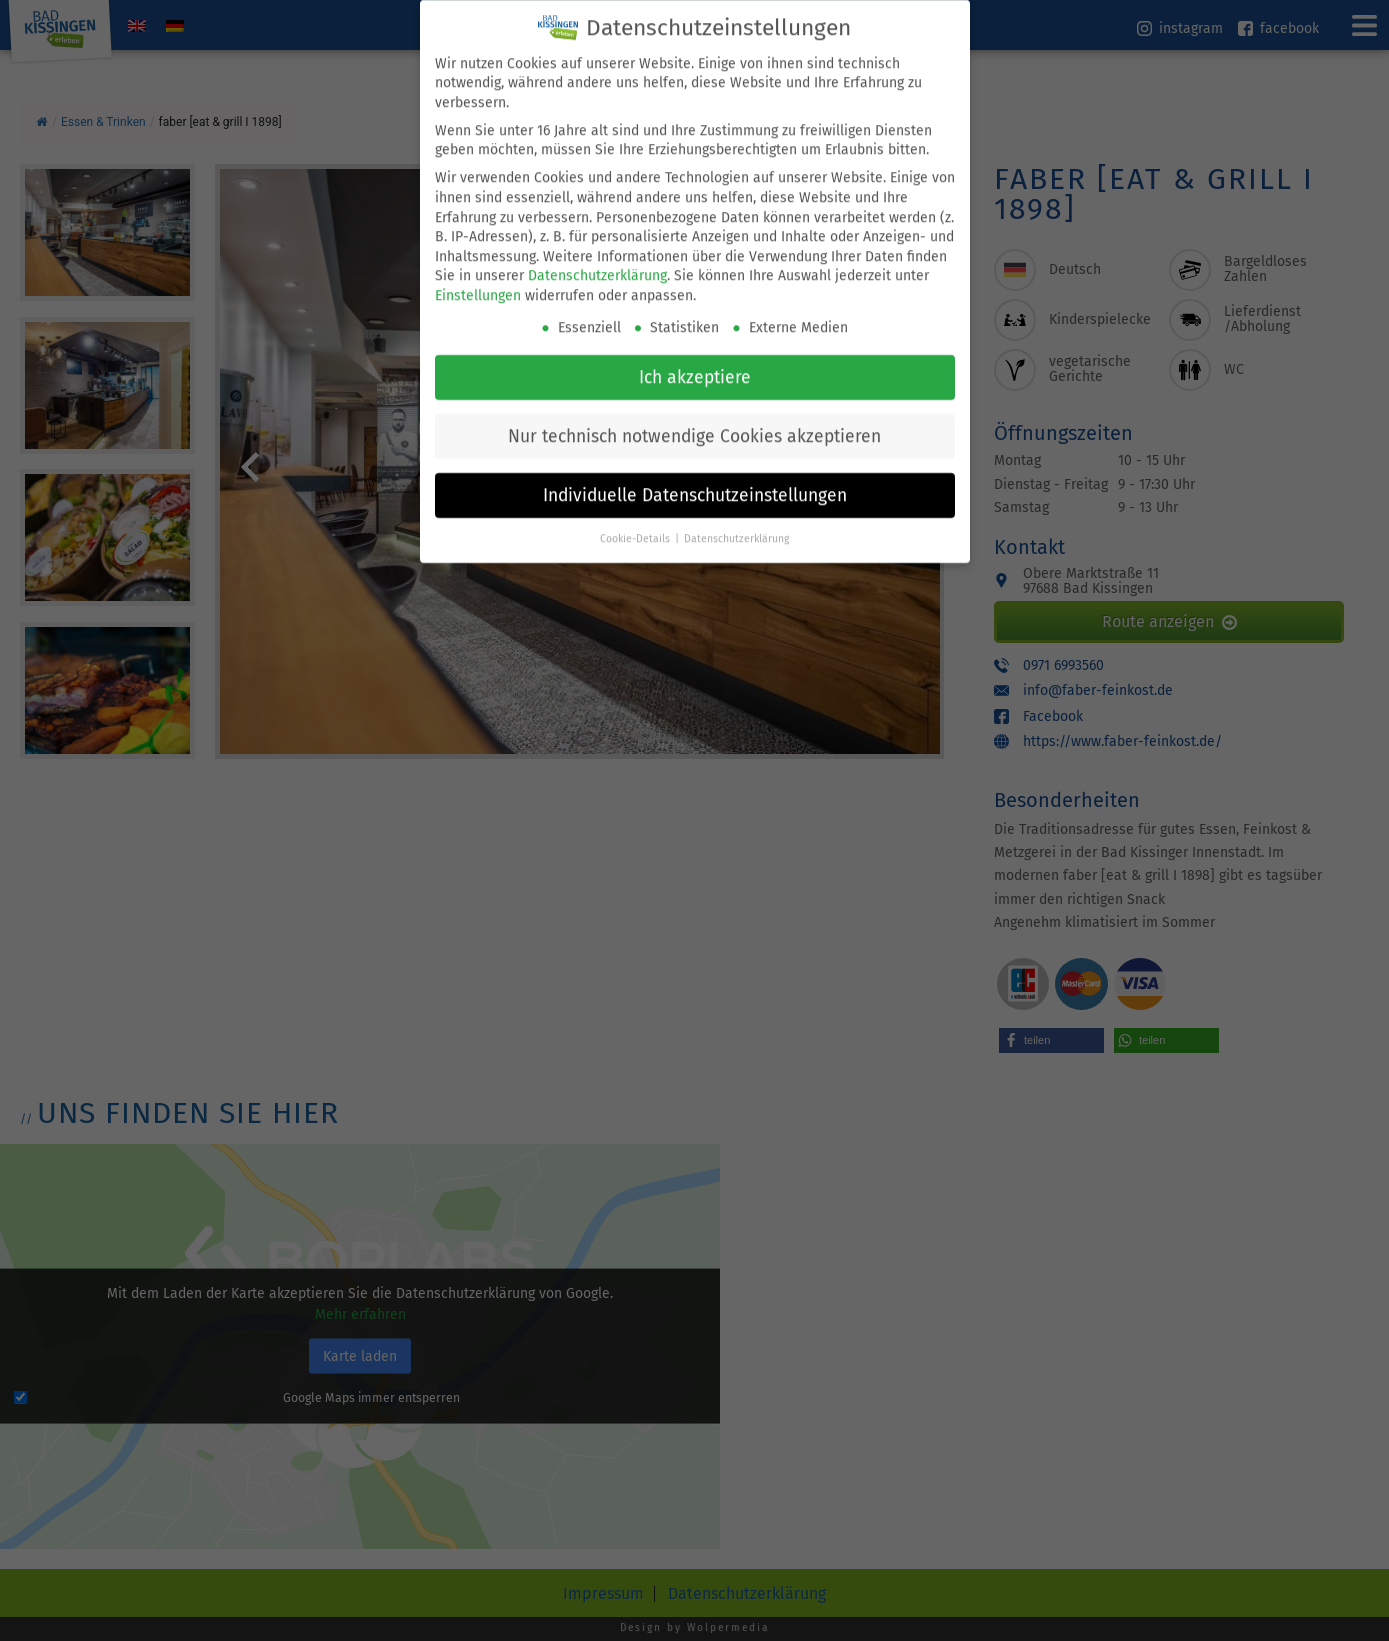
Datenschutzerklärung (597, 253)
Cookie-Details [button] (636, 515)
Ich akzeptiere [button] (695, 354)
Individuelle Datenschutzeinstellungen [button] (695, 472)
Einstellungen (478, 273)
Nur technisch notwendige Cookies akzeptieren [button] (694, 413)
